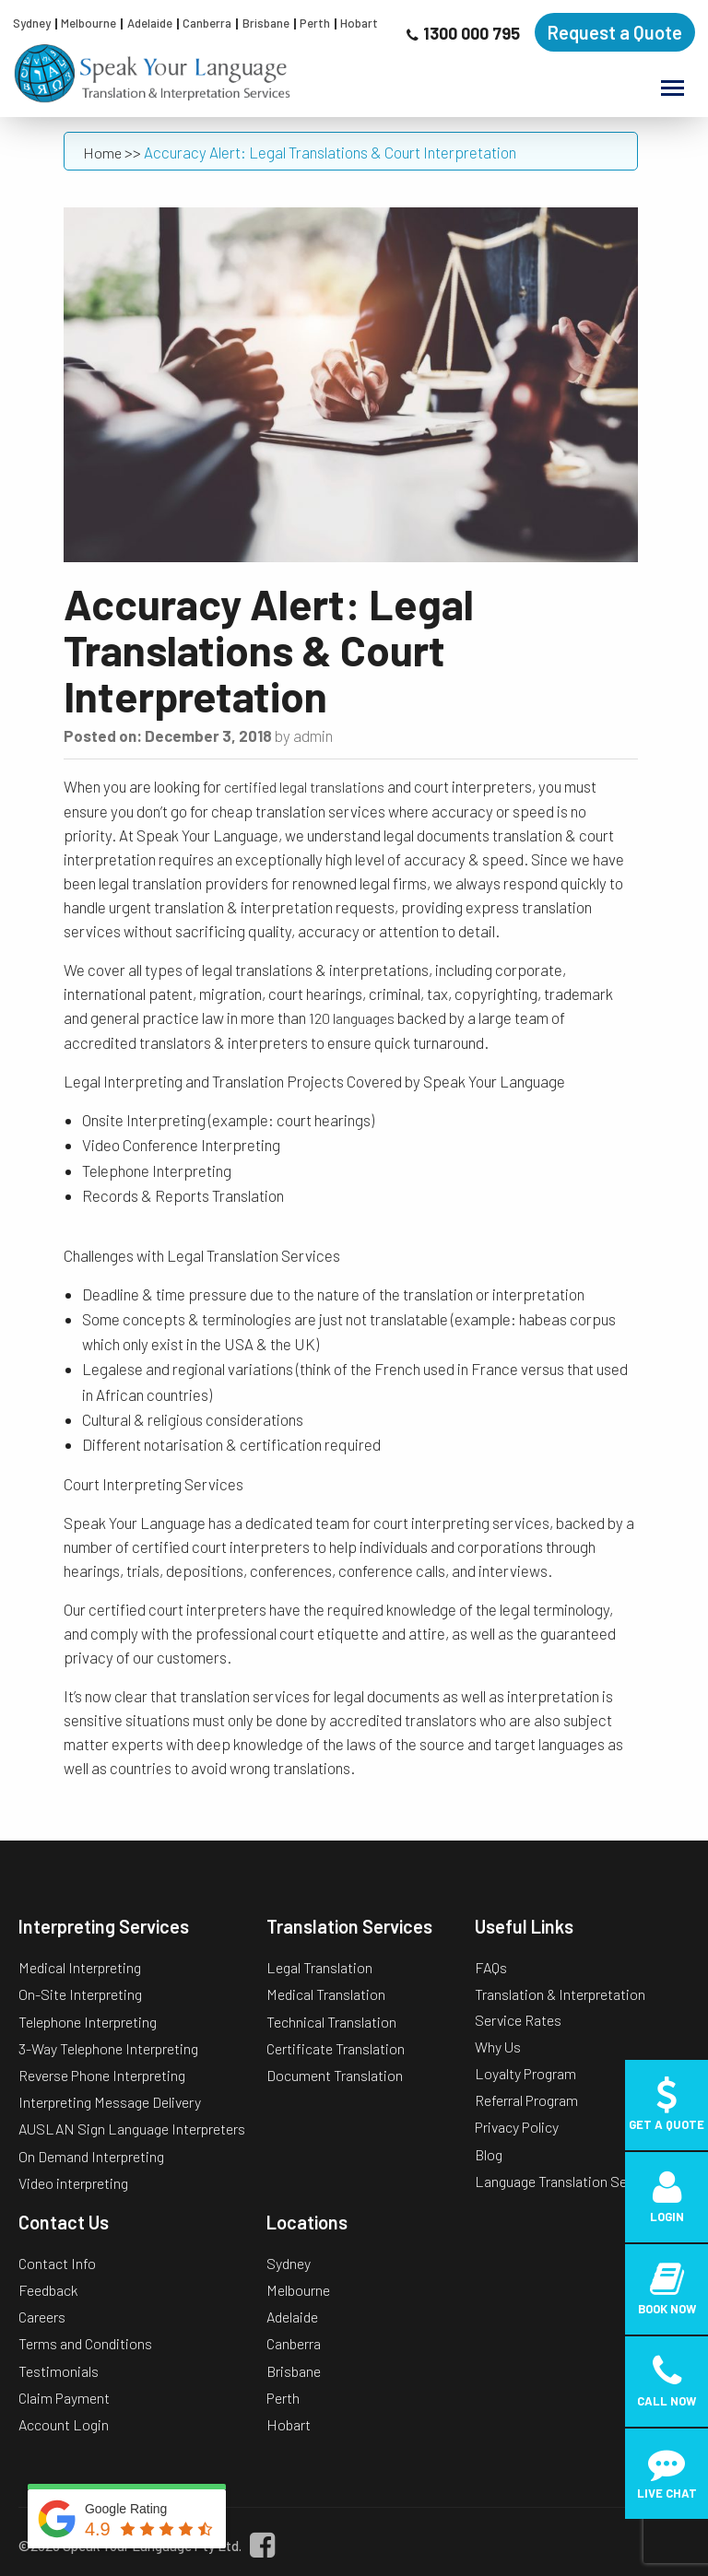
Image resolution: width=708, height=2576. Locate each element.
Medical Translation (325, 1994)
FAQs (491, 1967)
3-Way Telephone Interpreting (108, 2048)
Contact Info (57, 2263)
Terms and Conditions (85, 2343)
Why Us (498, 2046)
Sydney (32, 23)
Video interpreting (73, 2183)
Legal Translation (319, 1967)
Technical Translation (331, 2021)
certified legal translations (304, 786)
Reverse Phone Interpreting (101, 2075)
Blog (488, 2154)
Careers (41, 2316)
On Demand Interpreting (91, 2156)
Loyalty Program (525, 2073)
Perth (315, 23)
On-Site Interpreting (80, 1994)
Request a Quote (615, 32)
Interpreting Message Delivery (109, 2102)
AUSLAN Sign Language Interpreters (131, 2128)
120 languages (352, 1018)
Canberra (207, 23)
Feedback (48, 2290)
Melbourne (88, 23)
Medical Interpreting (79, 1967)
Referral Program (526, 2100)
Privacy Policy (517, 2126)
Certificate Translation (335, 2048)
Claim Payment (64, 2397)
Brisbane (265, 23)
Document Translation (334, 2075)
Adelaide (149, 23)
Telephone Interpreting (87, 2021)
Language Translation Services (570, 2181)
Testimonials (58, 2371)
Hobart (359, 23)
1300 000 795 (471, 33)
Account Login (63, 2424)
